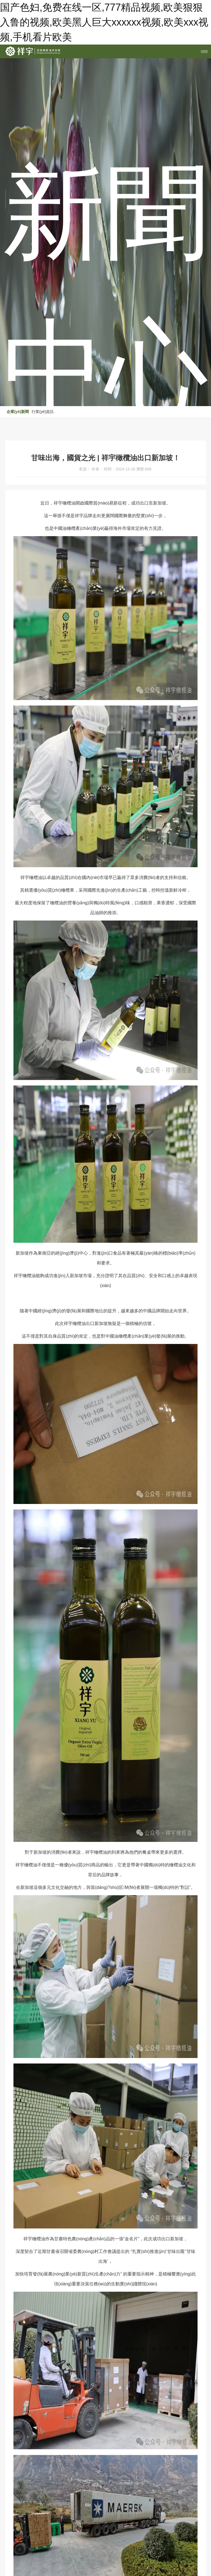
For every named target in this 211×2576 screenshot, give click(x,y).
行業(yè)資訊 (43, 411)
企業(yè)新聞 (18, 411)
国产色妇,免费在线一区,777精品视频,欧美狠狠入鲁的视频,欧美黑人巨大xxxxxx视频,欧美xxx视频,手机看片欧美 (104, 22)
